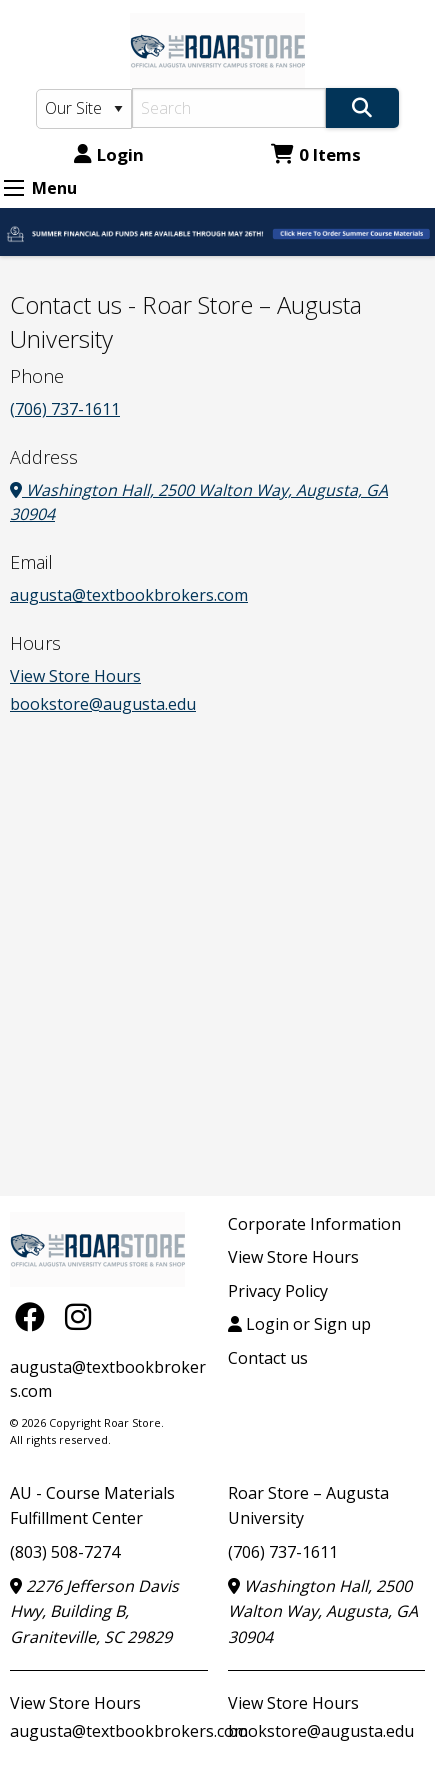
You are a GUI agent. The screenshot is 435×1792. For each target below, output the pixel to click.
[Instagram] (78, 1316)
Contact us (268, 1358)
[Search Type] (84, 109)
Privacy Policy (278, 1291)
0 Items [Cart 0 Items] (316, 154)
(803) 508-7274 (65, 1552)
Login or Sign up (299, 1324)
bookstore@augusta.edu (103, 704)
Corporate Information (314, 1224)
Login (109, 154)
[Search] (229, 108)
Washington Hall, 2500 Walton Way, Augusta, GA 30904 (323, 1611)
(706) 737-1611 (65, 409)
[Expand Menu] (14, 188)
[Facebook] (35, 1316)
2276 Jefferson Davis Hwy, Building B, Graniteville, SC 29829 (94, 1611)
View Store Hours (75, 676)
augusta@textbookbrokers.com (129, 595)
